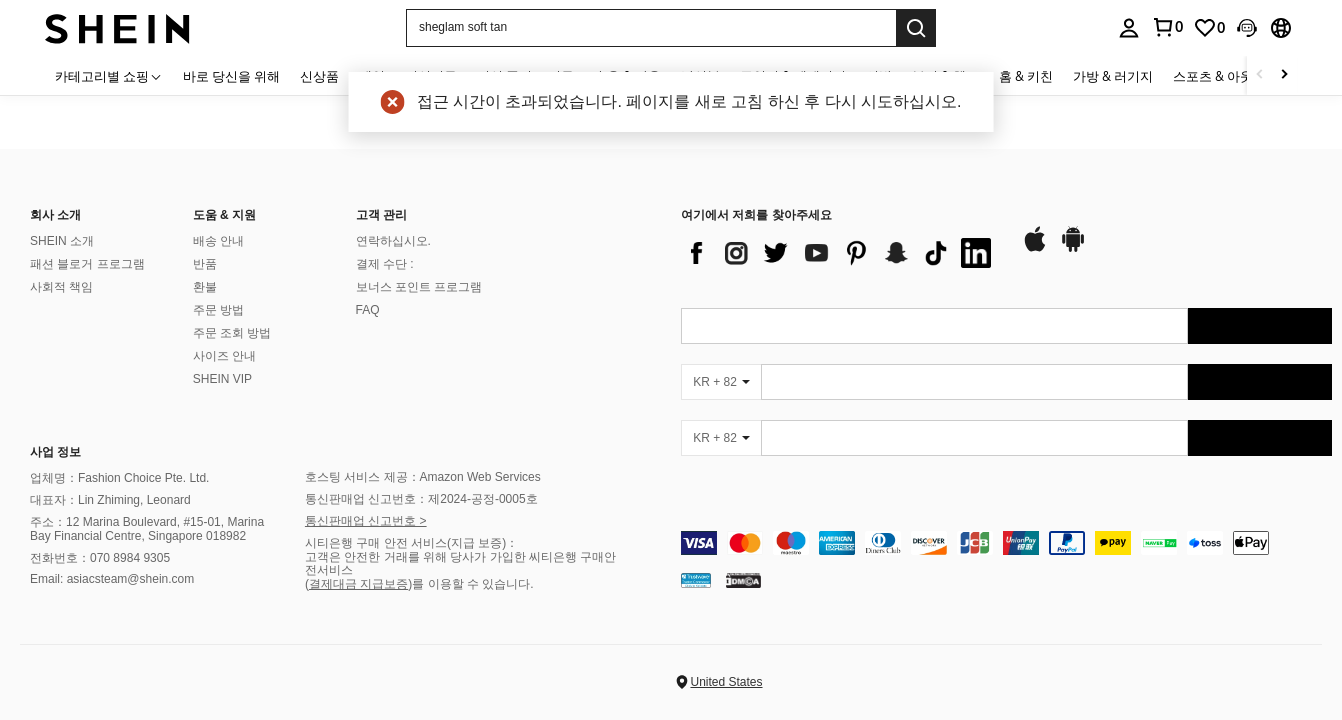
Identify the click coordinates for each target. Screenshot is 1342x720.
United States (726, 682)
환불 (205, 287)
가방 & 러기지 (1113, 76)
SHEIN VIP (222, 379)
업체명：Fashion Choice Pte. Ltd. (119, 478)
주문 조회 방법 (232, 333)
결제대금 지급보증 (358, 584)
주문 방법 (218, 310)
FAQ (368, 310)
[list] (841, 253)
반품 (205, 264)
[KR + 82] (721, 382)
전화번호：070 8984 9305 (100, 558)
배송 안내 (218, 241)
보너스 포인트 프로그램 (419, 287)
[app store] (1035, 249)
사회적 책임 (61, 287)
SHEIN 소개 (62, 241)
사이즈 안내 (224, 356)
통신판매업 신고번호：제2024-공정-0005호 (421, 499)
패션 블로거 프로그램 (87, 264)
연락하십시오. (393, 241)
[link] (1209, 28)
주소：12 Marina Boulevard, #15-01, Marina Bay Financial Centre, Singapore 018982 (147, 529)
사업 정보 (55, 452)
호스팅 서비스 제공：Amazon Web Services (423, 477)
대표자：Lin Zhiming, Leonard (110, 500)
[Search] (916, 28)
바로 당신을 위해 (231, 76)
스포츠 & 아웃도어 (1226, 76)
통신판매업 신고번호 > (366, 521)
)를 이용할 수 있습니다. (470, 584)
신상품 (319, 76)
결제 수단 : (385, 264)
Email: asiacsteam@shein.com (112, 579)
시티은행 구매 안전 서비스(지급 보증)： (411, 543)
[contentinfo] (1006, 543)
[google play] (1073, 249)
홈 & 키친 (1026, 76)
